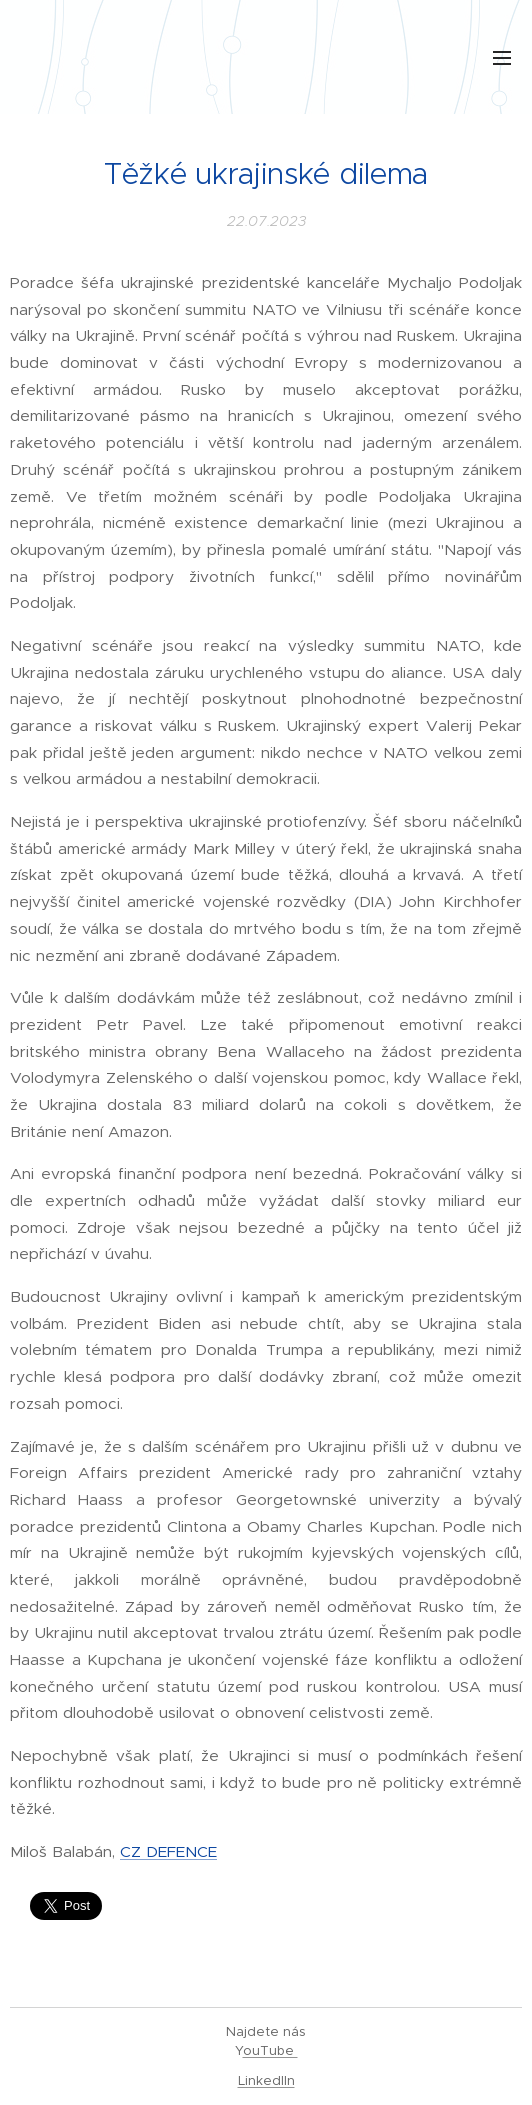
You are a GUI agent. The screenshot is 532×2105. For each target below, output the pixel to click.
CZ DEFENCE (168, 1851)
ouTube (270, 2050)
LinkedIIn (266, 2080)
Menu (502, 58)
